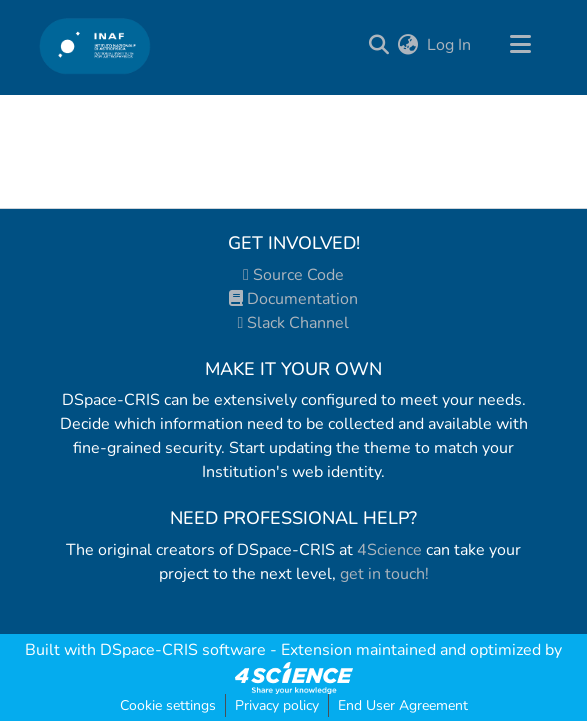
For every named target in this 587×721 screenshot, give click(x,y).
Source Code (293, 275)
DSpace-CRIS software (183, 650)
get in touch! (384, 574)
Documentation (293, 299)
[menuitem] (408, 45)
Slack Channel (294, 323)
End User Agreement (403, 705)
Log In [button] (450, 45)
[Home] (95, 45)
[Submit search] (379, 45)
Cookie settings (168, 705)
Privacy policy (277, 705)
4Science (389, 550)
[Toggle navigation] (521, 45)
